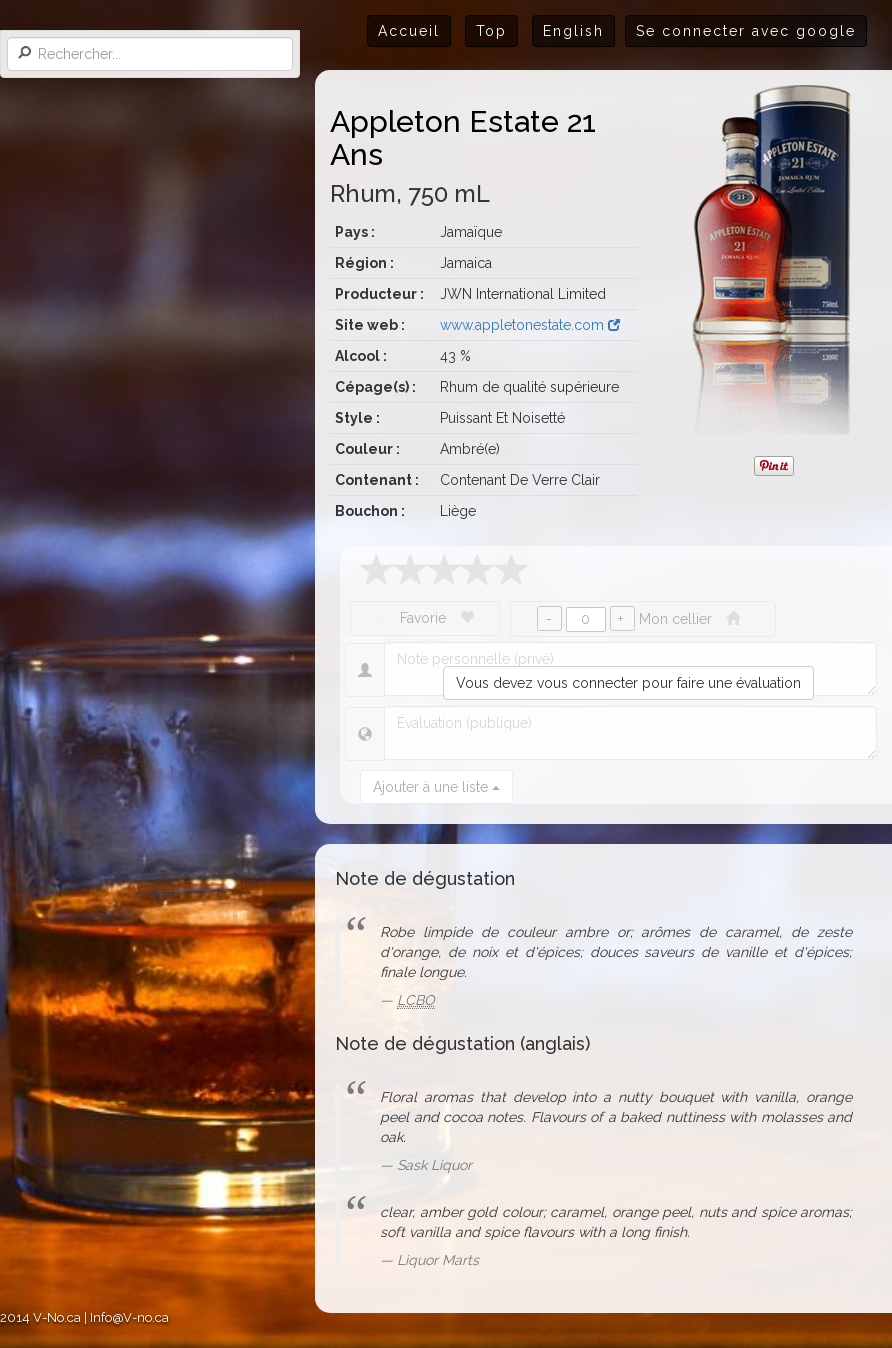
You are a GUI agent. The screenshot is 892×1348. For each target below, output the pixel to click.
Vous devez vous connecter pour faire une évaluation (628, 683)
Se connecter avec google (746, 31)
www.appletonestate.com (530, 325)
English (573, 31)
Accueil (409, 31)
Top (491, 31)
